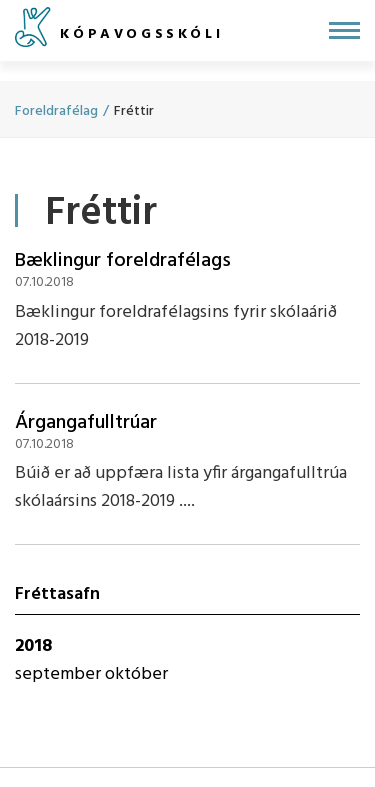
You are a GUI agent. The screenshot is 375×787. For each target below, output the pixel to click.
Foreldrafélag (56, 111)
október (136, 674)
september (60, 674)
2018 (33, 646)
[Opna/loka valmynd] (344, 30)
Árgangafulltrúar (86, 423)
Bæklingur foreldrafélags (123, 261)
